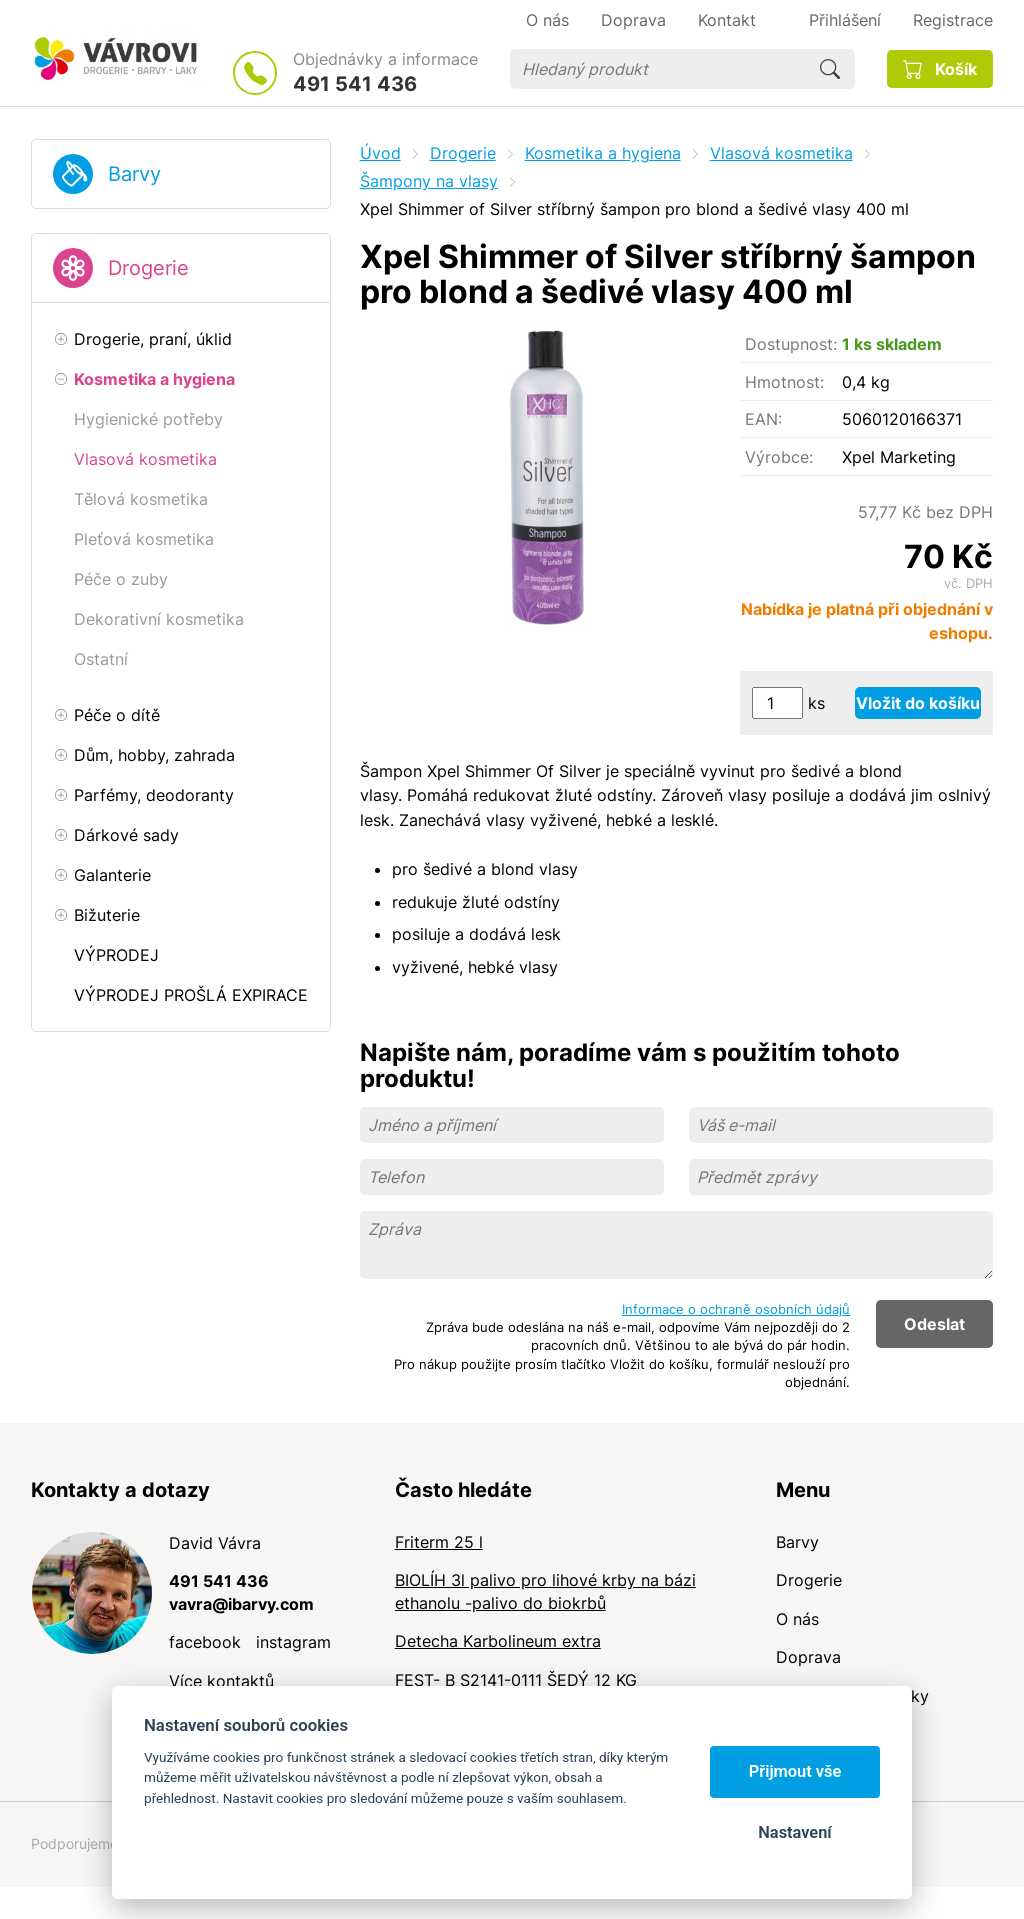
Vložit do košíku (918, 703)
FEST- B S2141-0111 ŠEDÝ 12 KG (516, 1680)
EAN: (763, 419)
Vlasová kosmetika (781, 153)
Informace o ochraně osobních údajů (736, 1309)
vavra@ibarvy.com (241, 1604)
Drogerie (148, 268)
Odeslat (934, 1324)
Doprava (808, 1657)
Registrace (953, 20)
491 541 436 (355, 84)
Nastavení (794, 1832)
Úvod (380, 153)
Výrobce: (779, 457)
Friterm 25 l (439, 1542)
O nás (797, 1619)
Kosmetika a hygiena (603, 153)
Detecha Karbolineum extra (498, 1641)
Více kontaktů (221, 1681)
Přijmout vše (795, 1771)
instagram (293, 1642)
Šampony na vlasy (429, 181)
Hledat (830, 69)
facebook (205, 1642)
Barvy (134, 174)
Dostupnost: (791, 344)
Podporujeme (74, 1843)
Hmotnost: (784, 382)
